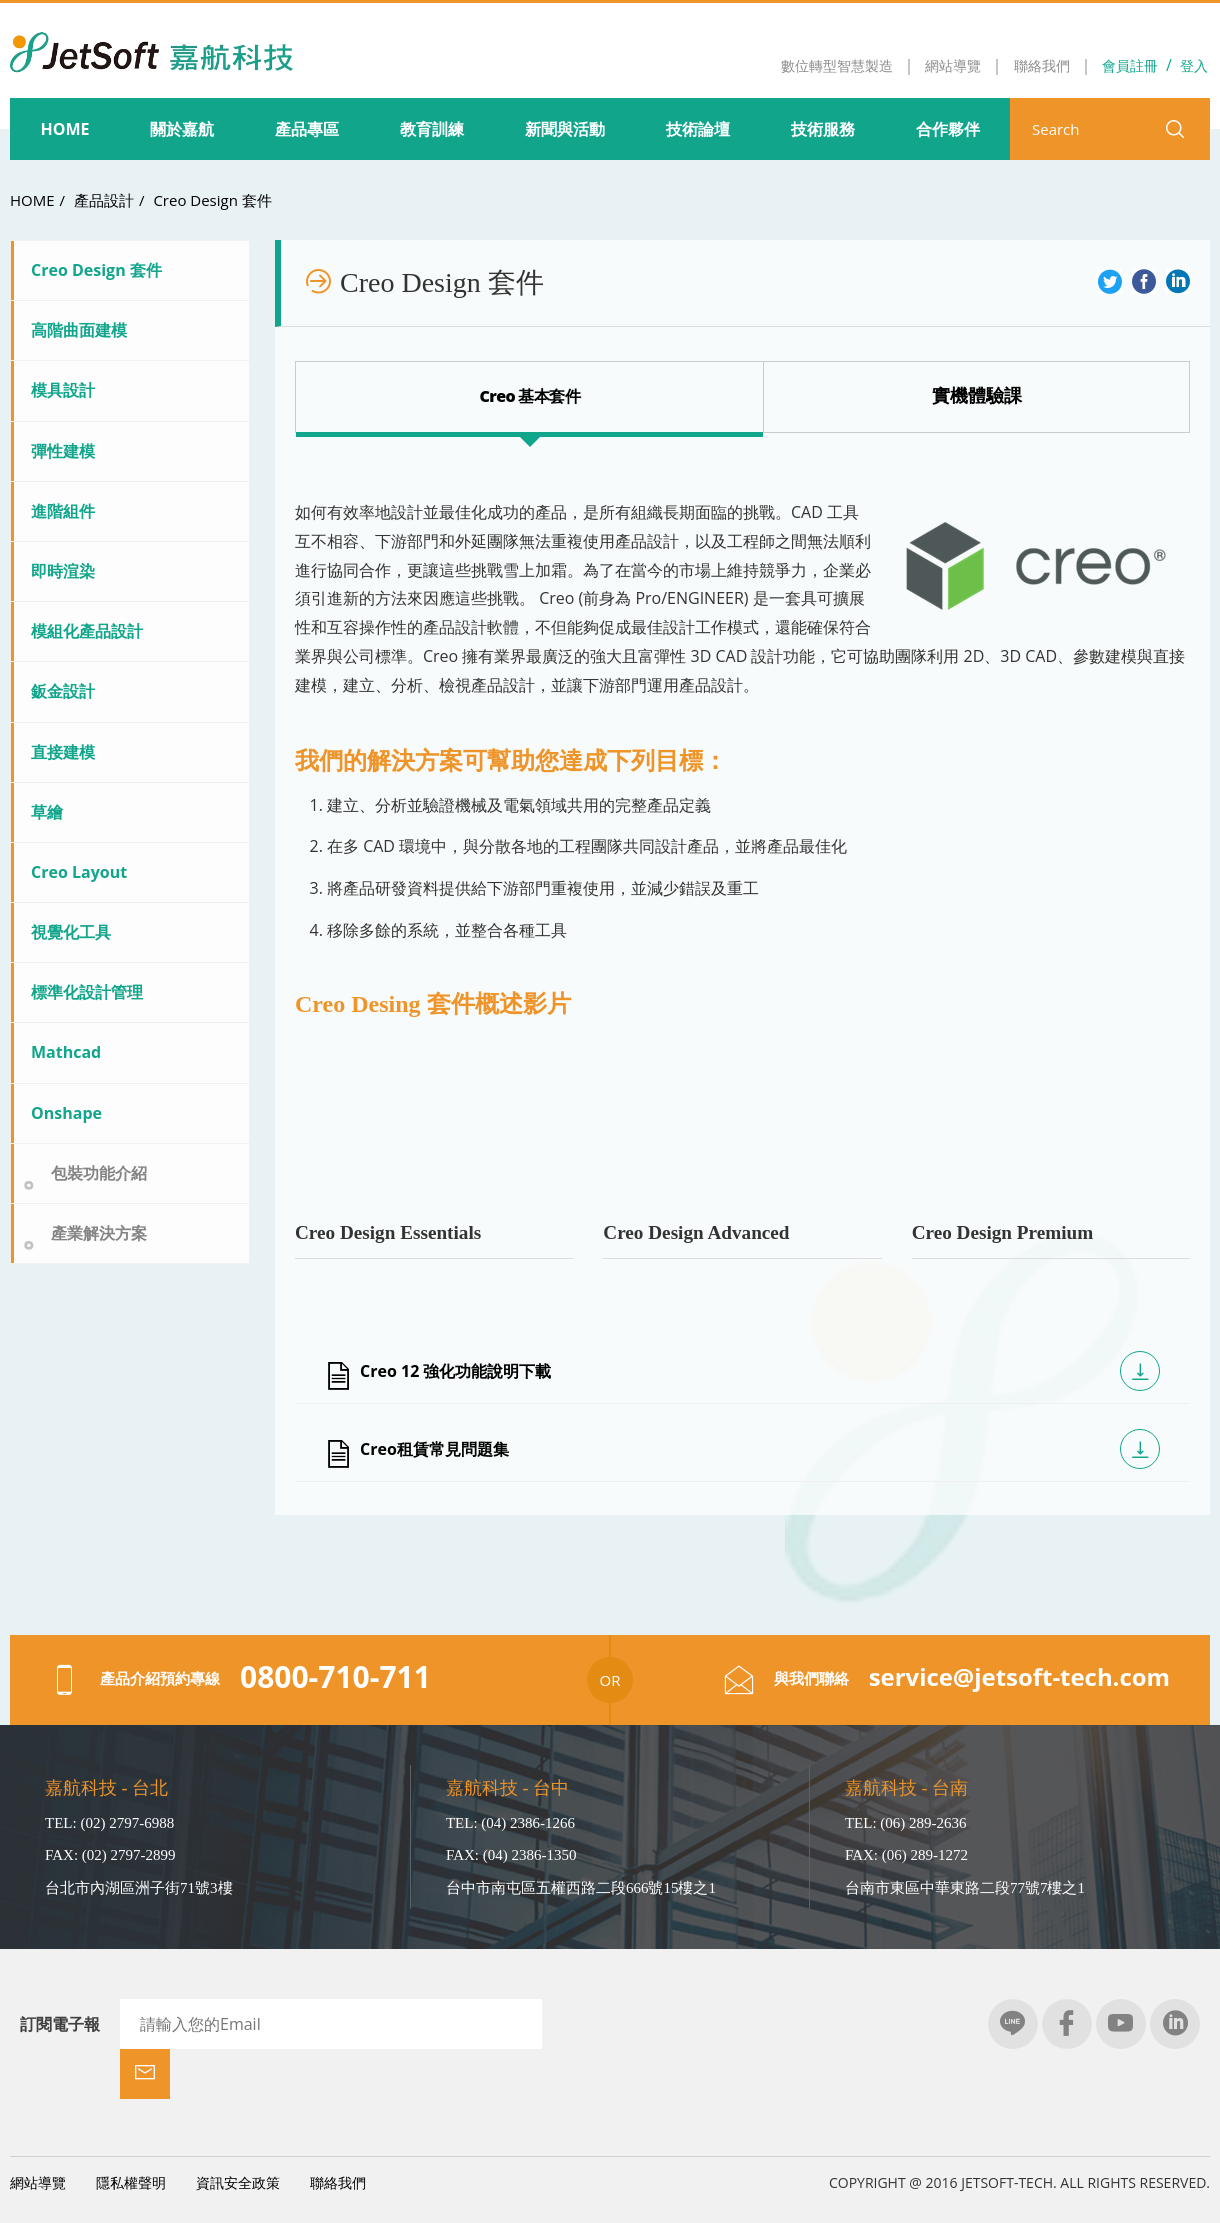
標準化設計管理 (87, 992)
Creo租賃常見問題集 (434, 1449)
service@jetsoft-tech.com (1019, 1676)
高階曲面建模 (79, 330)
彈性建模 (63, 451)
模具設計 (63, 390)
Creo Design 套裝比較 (976, 395)
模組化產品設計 (87, 631)
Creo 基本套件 (530, 396)
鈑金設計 (63, 691)
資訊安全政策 (238, 2132)
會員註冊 (1130, 65)
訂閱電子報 (60, 2024)
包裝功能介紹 (99, 1173)
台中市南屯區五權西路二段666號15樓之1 (581, 1888)
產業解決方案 (99, 1233)
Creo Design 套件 (212, 200)
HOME (32, 200)
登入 (1194, 65)
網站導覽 (38, 2132)
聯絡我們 (338, 2132)
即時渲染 (63, 571)
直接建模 (63, 752)
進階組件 (63, 511)
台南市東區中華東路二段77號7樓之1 (965, 1888)
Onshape (66, 1113)
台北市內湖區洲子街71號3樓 (139, 1888)
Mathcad (66, 1052)
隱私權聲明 (131, 2132)
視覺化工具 (71, 932)
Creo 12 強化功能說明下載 (455, 1371)
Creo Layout (79, 872)
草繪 (47, 812)
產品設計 (104, 200)
